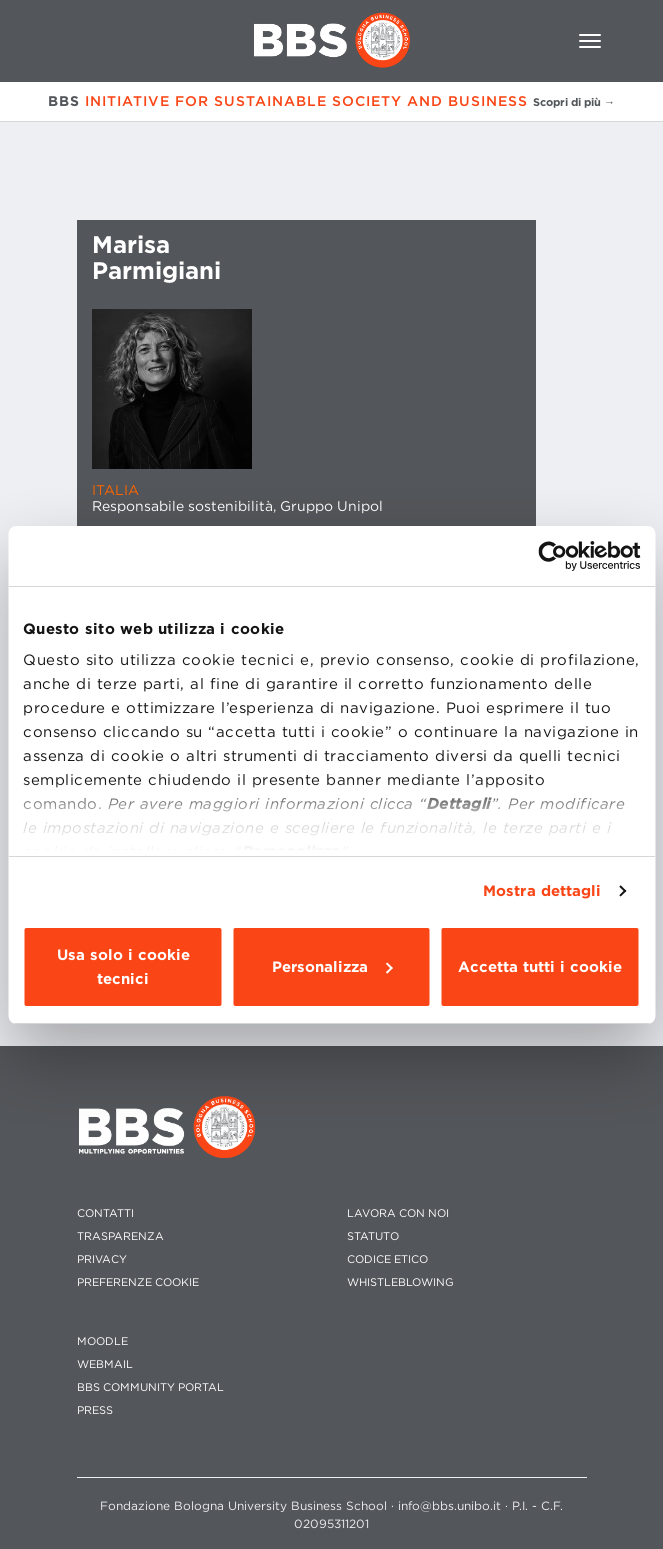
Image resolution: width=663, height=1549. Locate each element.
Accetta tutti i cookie (540, 967)
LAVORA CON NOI (398, 1213)
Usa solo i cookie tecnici (123, 967)
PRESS (95, 1410)
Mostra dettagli (542, 891)
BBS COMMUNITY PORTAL (150, 1387)
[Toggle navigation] (590, 41)
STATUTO (373, 1236)
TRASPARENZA (120, 1236)
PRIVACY (102, 1259)
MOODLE (102, 1341)
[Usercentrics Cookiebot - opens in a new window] (552, 556)
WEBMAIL (105, 1364)
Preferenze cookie (138, 1282)
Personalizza (332, 967)
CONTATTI (105, 1213)
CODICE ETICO (387, 1259)
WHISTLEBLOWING (400, 1282)
